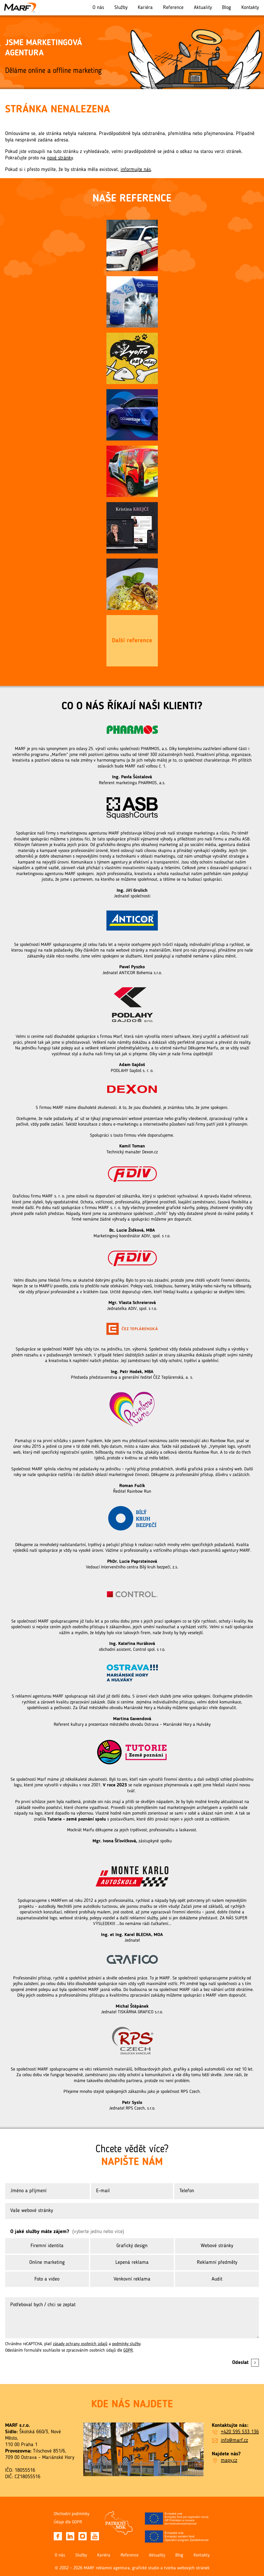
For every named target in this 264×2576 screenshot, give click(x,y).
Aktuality (203, 7)
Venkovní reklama (132, 2279)
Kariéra (145, 7)
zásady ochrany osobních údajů (80, 2344)
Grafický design (132, 2245)
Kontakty (250, 7)
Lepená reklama (132, 2262)
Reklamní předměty (217, 2262)
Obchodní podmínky (71, 2514)
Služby (121, 7)
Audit (217, 2279)
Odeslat (245, 2363)
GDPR (128, 2350)
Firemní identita (47, 2245)
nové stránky (60, 158)
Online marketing (47, 2262)
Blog (226, 7)
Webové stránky (217, 2245)
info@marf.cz (234, 2440)
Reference (173, 7)
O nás (98, 7)
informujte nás (136, 169)
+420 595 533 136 (240, 2432)
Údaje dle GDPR (68, 2522)
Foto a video (46, 2279)
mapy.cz (229, 2460)
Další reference (132, 641)
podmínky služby (126, 2344)
